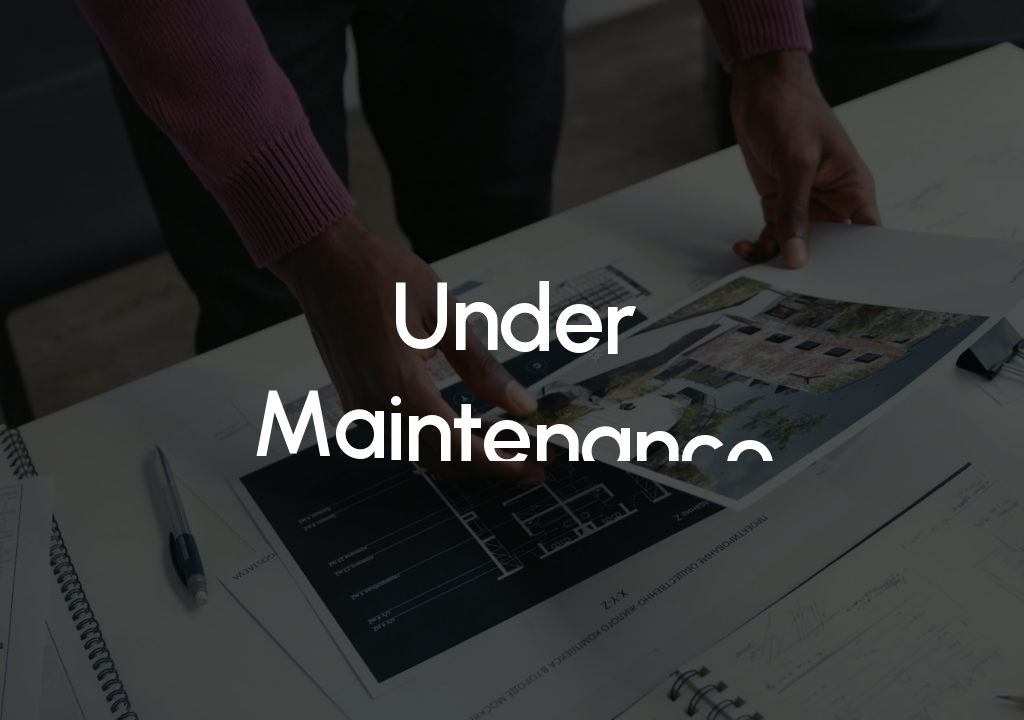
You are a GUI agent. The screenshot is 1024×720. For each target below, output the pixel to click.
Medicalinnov (109, 42)
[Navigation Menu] (973, 42)
